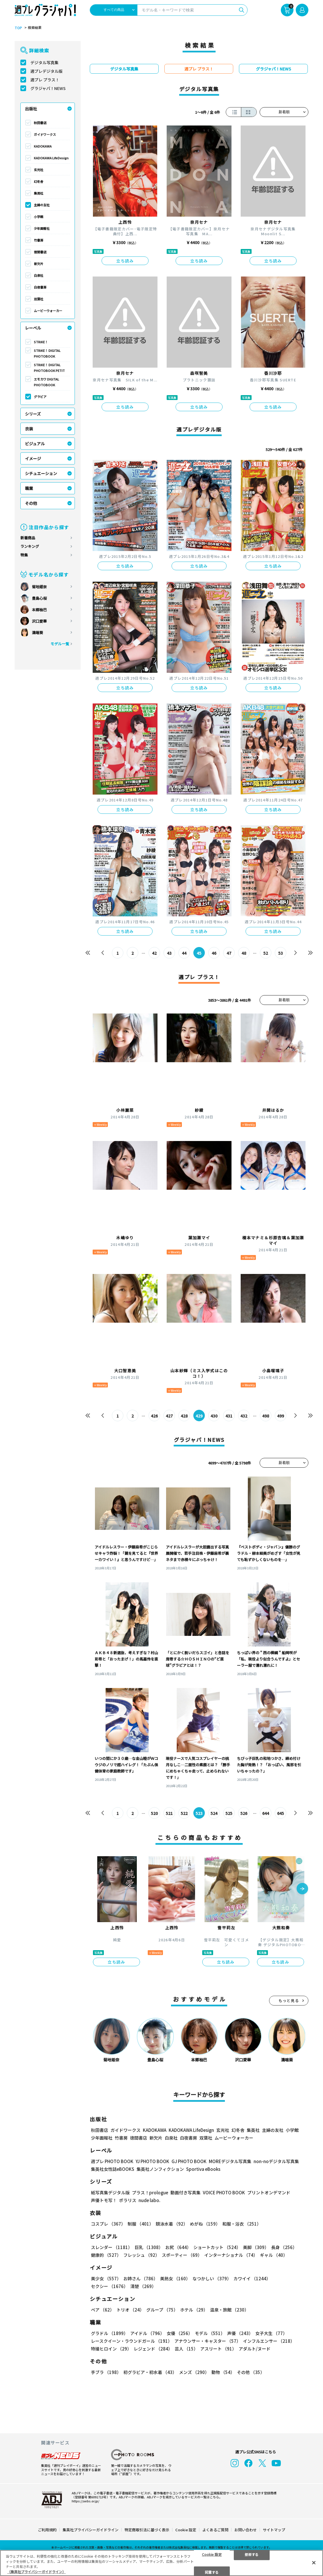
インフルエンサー (269, 2341)
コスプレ (108, 2224)
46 (214, 953)
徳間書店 (40, 252)
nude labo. (149, 2200)
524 (214, 1813)
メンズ (194, 2372)
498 (265, 1416)
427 (169, 1416)
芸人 (186, 2349)
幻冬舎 (38, 181)
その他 (31, 503)
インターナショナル (231, 2255)
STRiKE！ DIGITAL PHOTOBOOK (47, 353)
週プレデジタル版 (46, 71)
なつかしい (211, 2279)
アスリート (218, 2349)
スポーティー (182, 2255)
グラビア (40, 396)
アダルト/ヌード (255, 2349)
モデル (210, 2333)
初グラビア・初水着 (150, 2372)
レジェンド (153, 2349)
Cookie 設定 (185, 2530)
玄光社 (38, 169)
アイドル (147, 2333)
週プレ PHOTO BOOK (112, 2162)
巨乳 (149, 2247)
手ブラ (106, 2372)
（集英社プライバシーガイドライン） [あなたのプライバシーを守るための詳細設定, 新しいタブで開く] (36, 2571)
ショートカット (217, 2247)
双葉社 (38, 299)
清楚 (143, 2286)
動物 (223, 2372)
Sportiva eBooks (203, 2169)
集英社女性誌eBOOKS (112, 2169)
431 (228, 1416)
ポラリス (127, 2200)
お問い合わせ (245, 2530)
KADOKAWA (43, 146)
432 (243, 1416)
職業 (29, 488)
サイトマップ (274, 2530)
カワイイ (252, 2279)
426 (154, 1416)
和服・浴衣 (241, 2224)
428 (184, 1416)
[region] (161, 2563)
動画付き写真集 (185, 2193)
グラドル (109, 2333)
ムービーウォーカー (48, 310)
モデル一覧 (59, 643)
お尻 (178, 2247)
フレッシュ (141, 2255)
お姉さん (140, 2279)
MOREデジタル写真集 (230, 2162)
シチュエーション (41, 473)
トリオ (130, 2310)
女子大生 (271, 2333)
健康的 (106, 2255)
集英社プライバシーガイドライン (90, 2530)
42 (154, 953)
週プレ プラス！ (44, 80)
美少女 (106, 2279)
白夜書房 (40, 287)
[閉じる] (314, 2562)
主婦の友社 (42, 205)
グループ (162, 2310)
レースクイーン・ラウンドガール (131, 2341)
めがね (205, 2224)
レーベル (33, 328)
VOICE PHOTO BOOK (224, 2193)
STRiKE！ (41, 342)
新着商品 (27, 537)
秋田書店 (40, 122)
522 (184, 1813)
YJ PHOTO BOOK (152, 2162)
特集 (24, 555)
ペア (102, 2310)
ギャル (273, 2255)
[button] (302, 1889)
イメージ (33, 458)
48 (244, 953)
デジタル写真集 (44, 62)
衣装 (29, 429)
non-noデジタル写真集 (276, 2162)
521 (169, 1813)
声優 (240, 2333)
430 (214, 1416)
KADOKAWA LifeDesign (51, 158)
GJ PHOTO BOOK (189, 2162)
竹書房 (38, 240)
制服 (140, 2224)
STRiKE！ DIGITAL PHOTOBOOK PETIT (49, 367)
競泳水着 (172, 2224)
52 (265, 953)
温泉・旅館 (229, 2310)
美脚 (256, 2247)
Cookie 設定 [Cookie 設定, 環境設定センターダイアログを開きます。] (212, 2554)
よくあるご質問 (215, 2530)
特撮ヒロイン (111, 2349)
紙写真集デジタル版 (110, 2193)
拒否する (251, 2554)
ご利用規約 (47, 2530)
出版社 (31, 108)
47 (229, 953)
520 (154, 1813)
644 (265, 1813)
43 (169, 953)
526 (243, 1813)
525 (228, 1813)
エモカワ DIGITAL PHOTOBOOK (46, 382)
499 (280, 1416)
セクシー (109, 2286)
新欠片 (38, 263)
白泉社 (38, 275)
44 (184, 953)
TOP (18, 28)
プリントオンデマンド (268, 2193)
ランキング (29, 546)
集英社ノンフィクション (160, 2169)
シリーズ (33, 414)
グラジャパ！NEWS (48, 88)
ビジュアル (35, 443)
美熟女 (175, 2279)
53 (280, 953)
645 (280, 1813)
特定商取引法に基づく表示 (146, 2530)
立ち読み (125, 261)
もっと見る (289, 2000)
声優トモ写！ (104, 2200)
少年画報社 (42, 228)
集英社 (38, 193)
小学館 (38, 216)
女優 (179, 2333)
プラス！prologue (150, 2193)
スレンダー (111, 2247)
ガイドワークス (45, 134)
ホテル (194, 2310)
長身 (284, 2247)
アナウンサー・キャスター (207, 2341)
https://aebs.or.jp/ (85, 2501)
